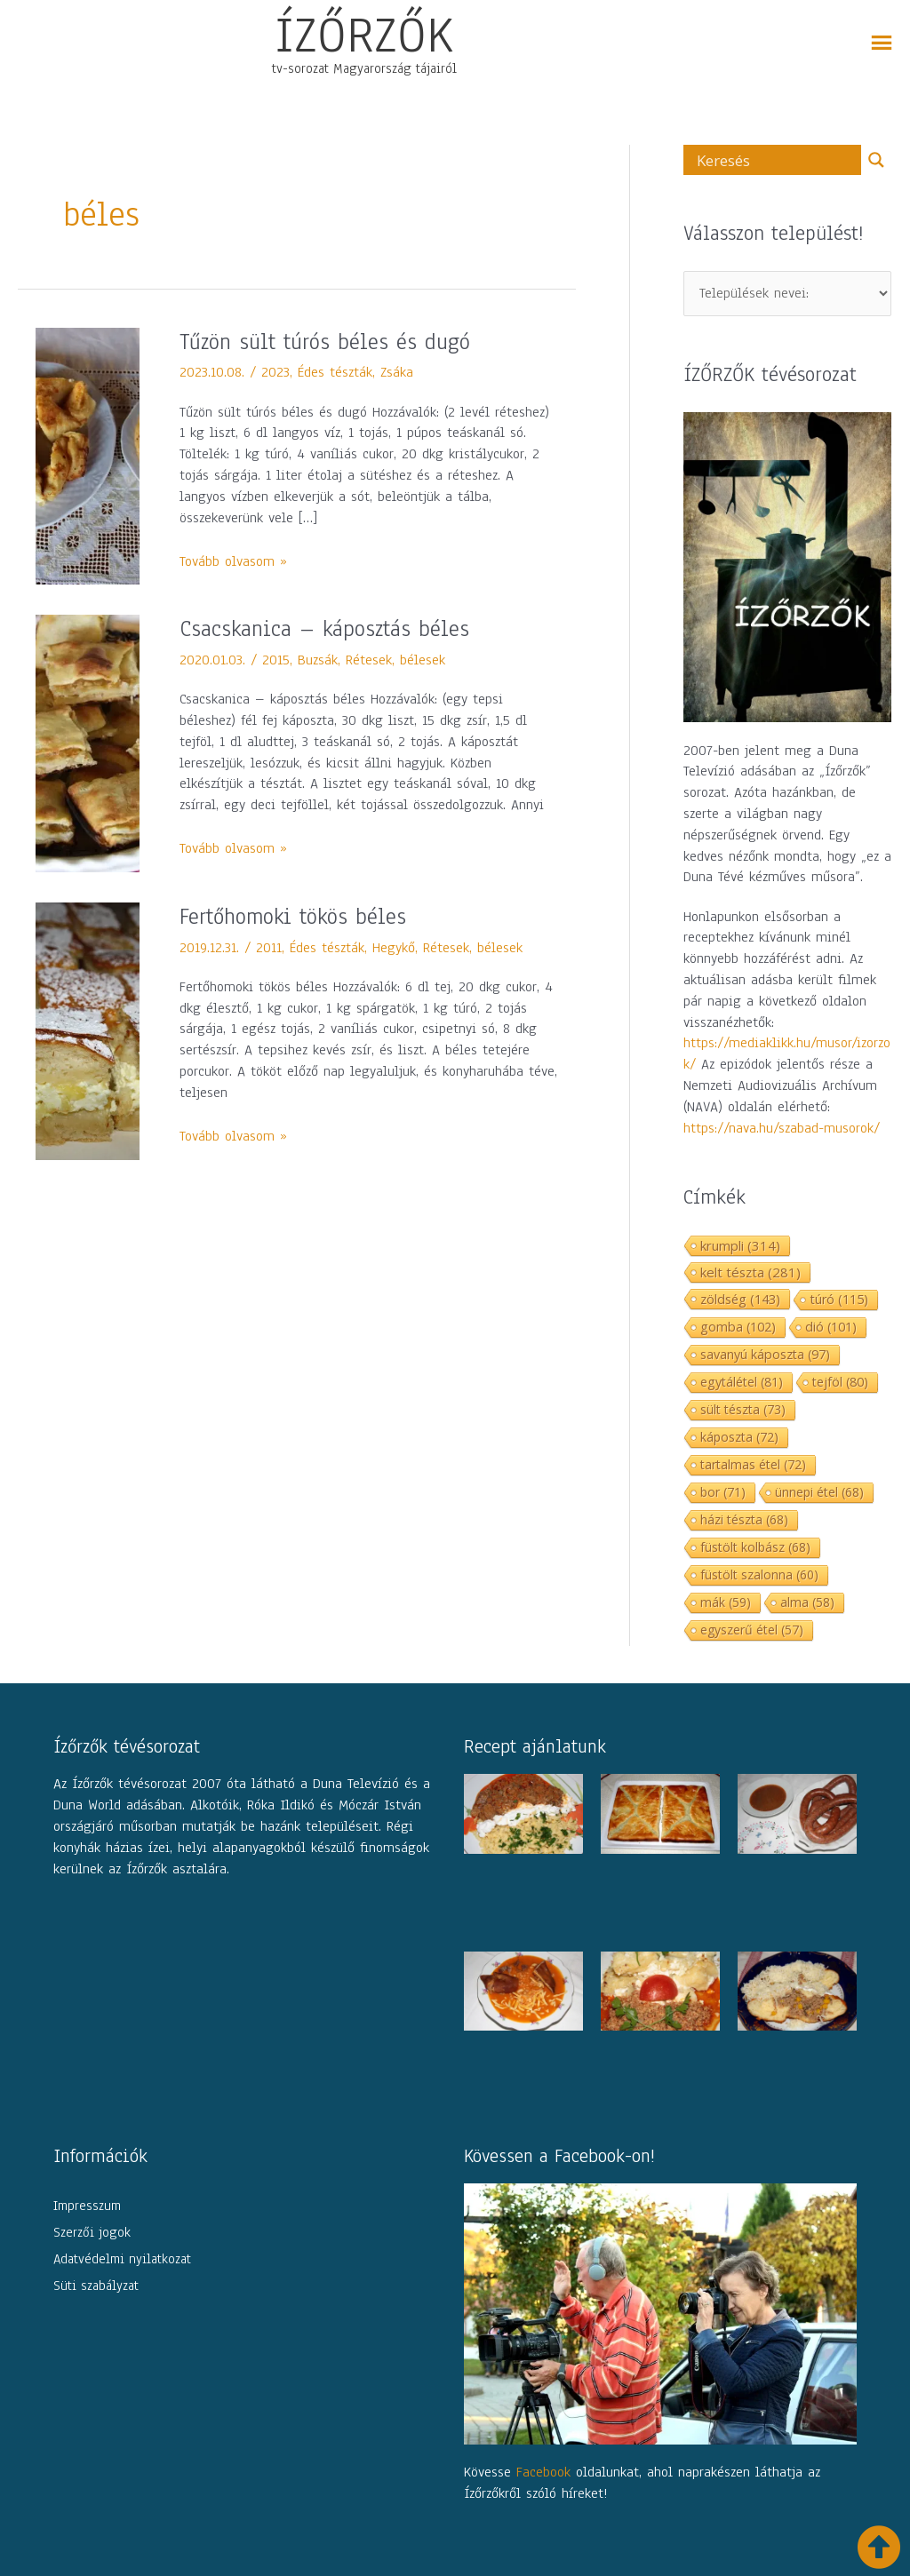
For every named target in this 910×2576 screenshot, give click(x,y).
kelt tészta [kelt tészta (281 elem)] (750, 1272)
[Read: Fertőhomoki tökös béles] (88, 1030)
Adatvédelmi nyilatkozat (122, 2259)
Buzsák (318, 660)
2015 (276, 660)
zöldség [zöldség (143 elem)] (740, 1299)
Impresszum (87, 2205)
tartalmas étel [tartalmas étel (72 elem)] (753, 1464)
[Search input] (777, 160)
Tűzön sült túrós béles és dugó (325, 342)
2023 (275, 372)
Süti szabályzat (96, 2285)
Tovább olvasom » (233, 561)
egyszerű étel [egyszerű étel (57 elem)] (751, 1629)
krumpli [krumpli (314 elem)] (740, 1245)
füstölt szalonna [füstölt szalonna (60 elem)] (759, 1574)
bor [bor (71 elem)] (723, 1491)
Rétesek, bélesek (395, 660)
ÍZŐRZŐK (364, 34)
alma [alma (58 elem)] (807, 1602)
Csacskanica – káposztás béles (324, 629)
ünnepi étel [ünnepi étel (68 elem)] (819, 1491)
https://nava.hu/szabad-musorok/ (781, 1128)
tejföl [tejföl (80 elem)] (840, 1381)
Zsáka (396, 372)
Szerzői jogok (92, 2232)
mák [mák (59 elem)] (725, 1602)
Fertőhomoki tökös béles (293, 917)
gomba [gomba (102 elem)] (738, 1326)
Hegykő (393, 948)
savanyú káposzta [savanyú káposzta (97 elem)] (765, 1354)
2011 (269, 948)
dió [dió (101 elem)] (831, 1326)
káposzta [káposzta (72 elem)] (739, 1436)
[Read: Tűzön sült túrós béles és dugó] (88, 455)
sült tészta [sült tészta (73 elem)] (743, 1409)
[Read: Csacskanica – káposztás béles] (88, 742)
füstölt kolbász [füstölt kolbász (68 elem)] (755, 1546)
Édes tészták (335, 372)
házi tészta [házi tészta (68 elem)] (744, 1519)
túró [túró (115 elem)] (839, 1299)
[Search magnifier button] (876, 160)
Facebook (543, 2472)
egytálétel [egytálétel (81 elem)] (741, 1381)
